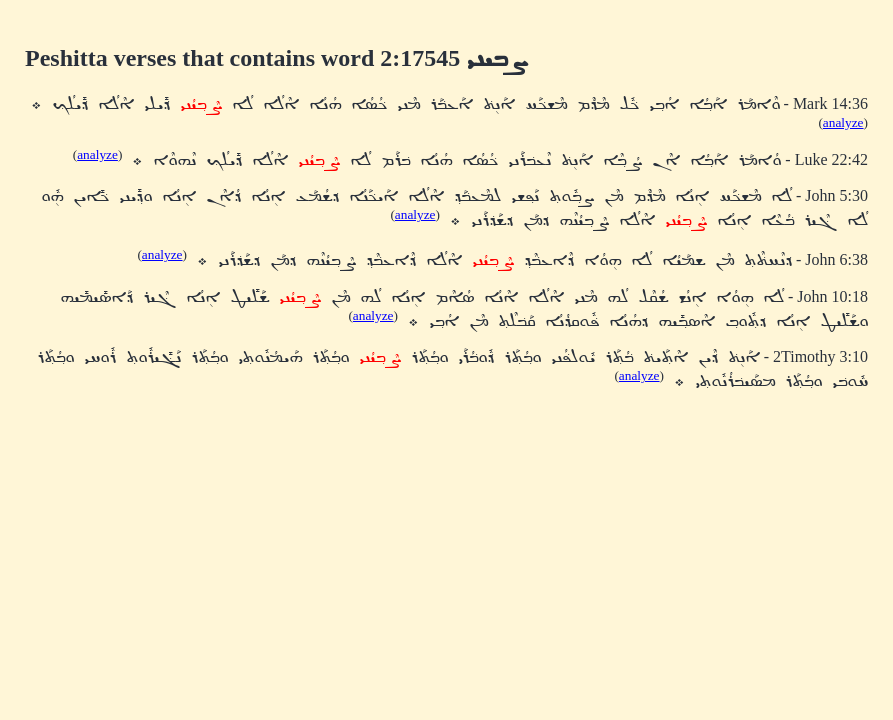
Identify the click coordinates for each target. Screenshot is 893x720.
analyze (843, 122)
